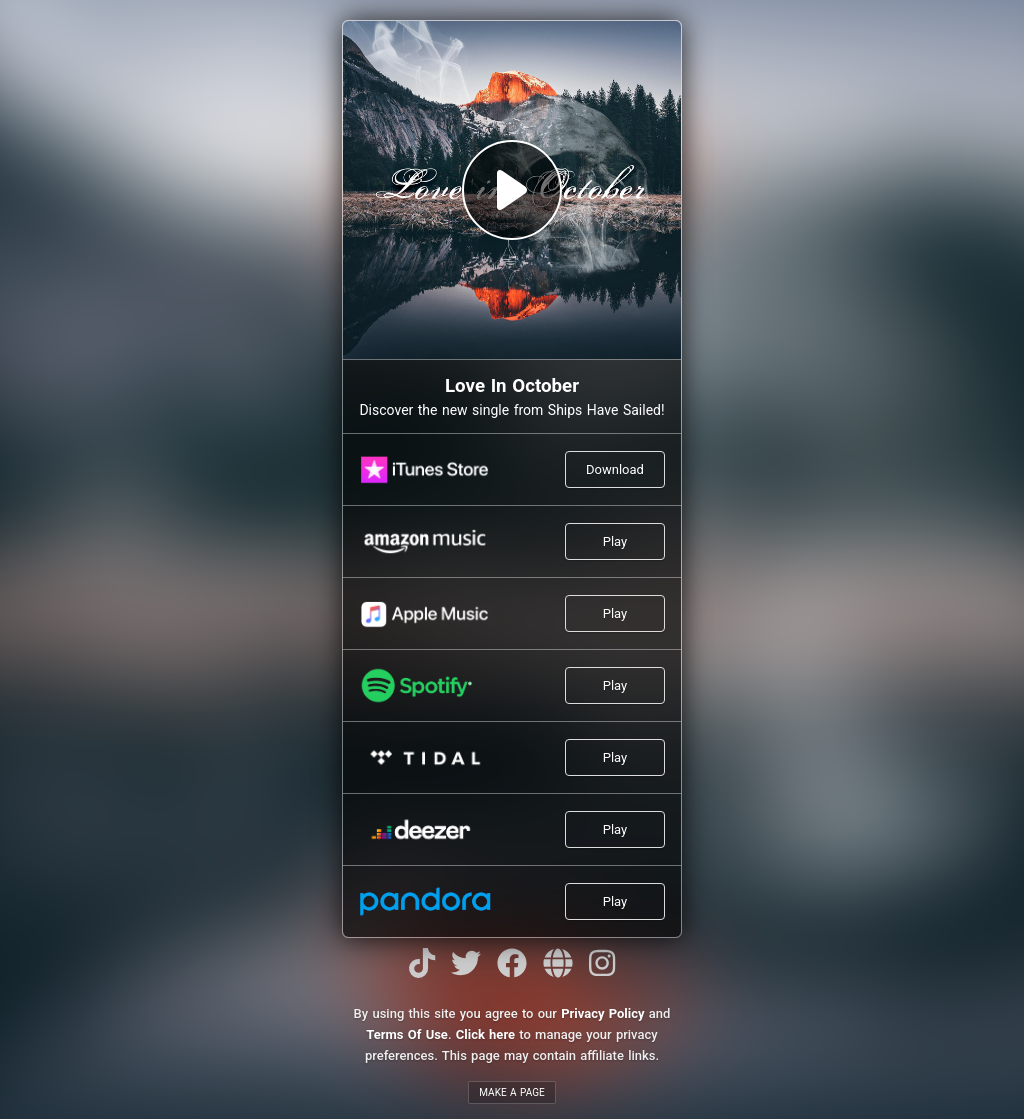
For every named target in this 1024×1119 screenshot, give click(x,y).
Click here (485, 1034)
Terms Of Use (407, 1034)
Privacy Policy (602, 1013)
